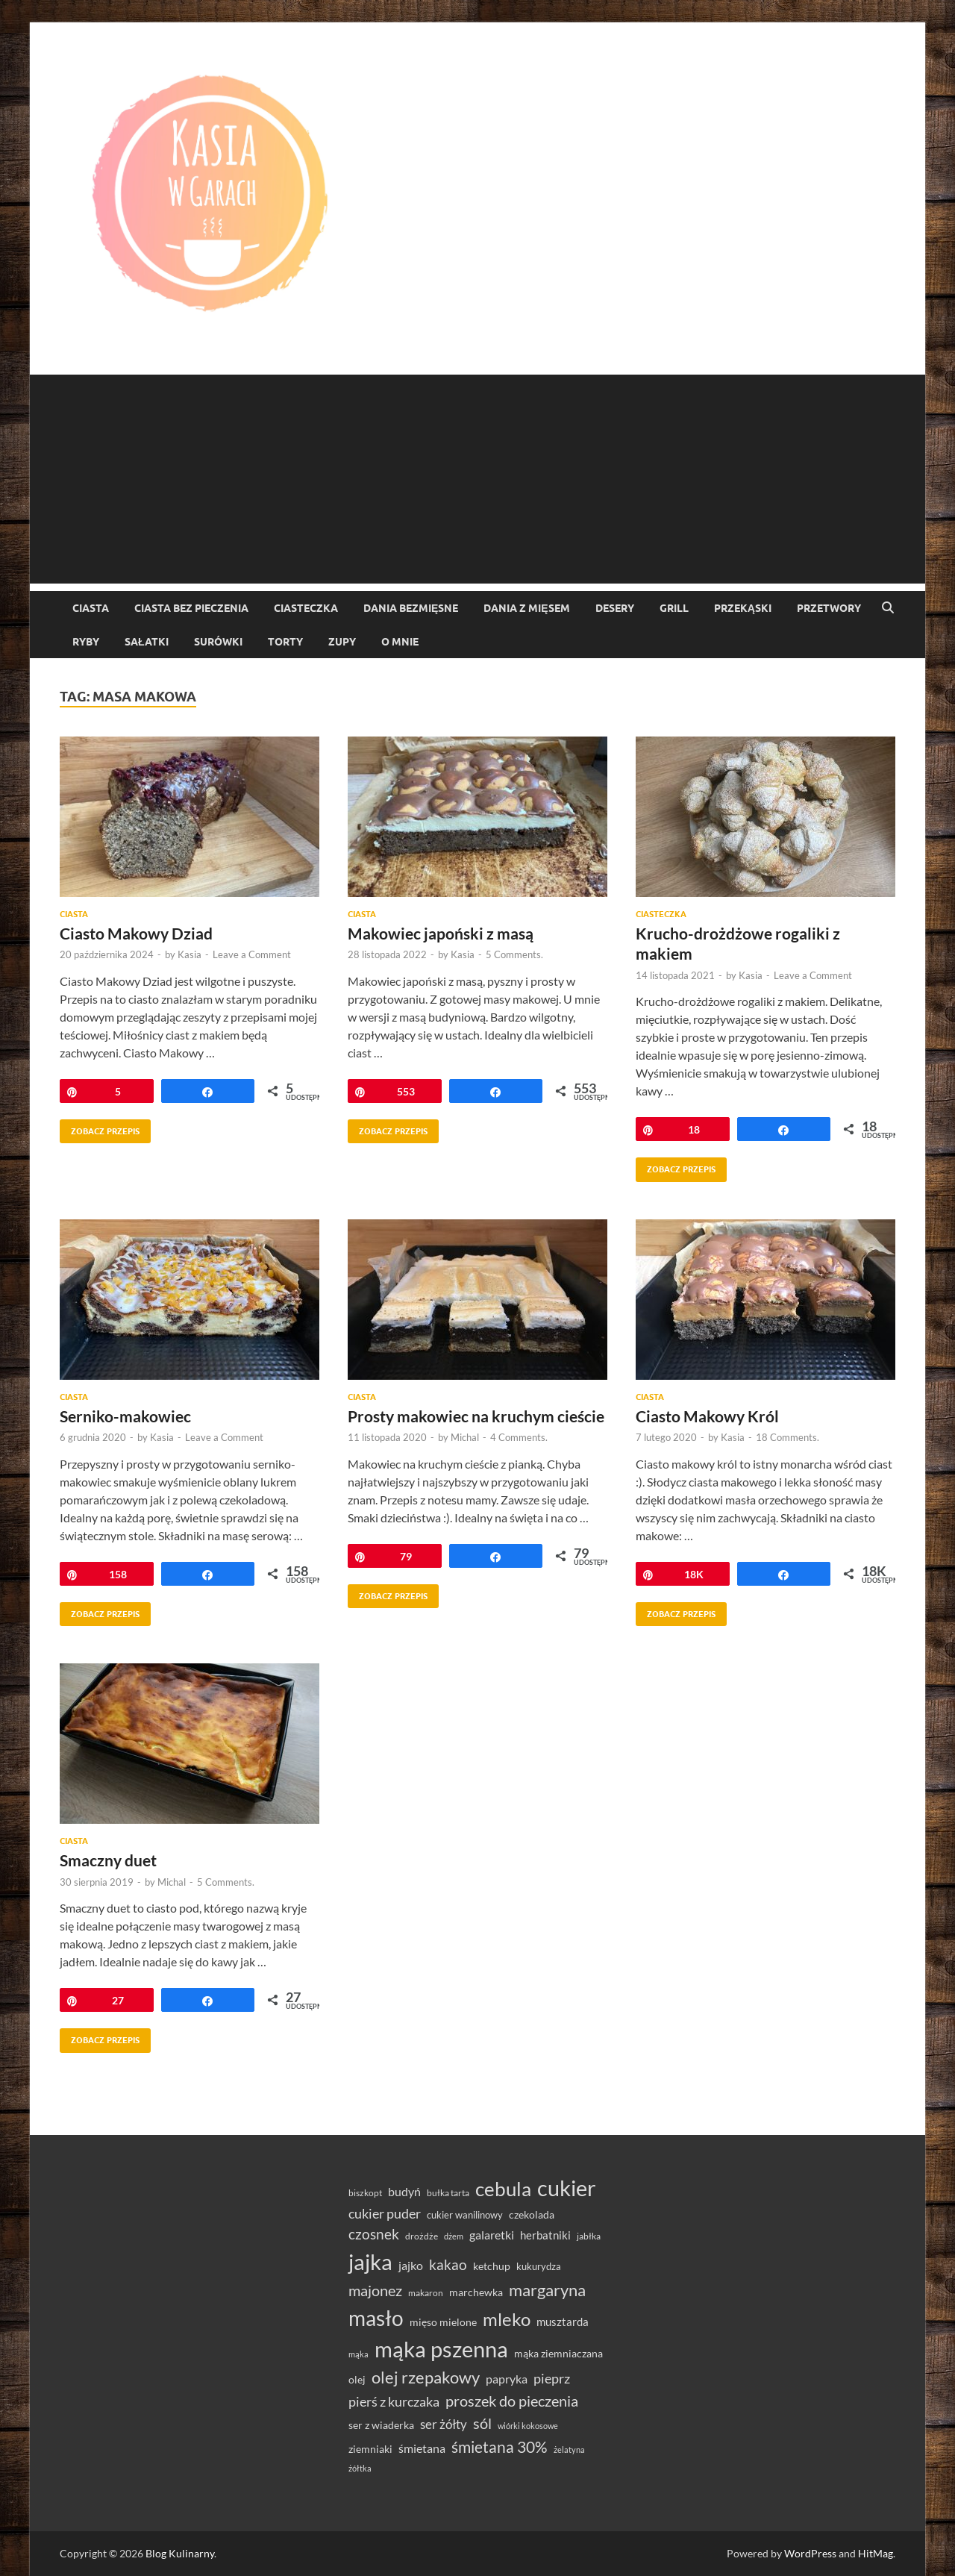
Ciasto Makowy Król (707, 1416)
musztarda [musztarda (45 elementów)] (562, 2321)
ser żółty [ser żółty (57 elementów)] (443, 2424)
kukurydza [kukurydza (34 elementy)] (538, 2266)
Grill (674, 608)
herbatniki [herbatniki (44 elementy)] (545, 2235)
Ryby (85, 642)
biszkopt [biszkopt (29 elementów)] (365, 2193)
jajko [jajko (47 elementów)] (410, 2265)
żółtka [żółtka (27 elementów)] (360, 2468)
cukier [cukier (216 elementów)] (566, 2188)
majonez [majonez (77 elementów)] (375, 2290)
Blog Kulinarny (179, 2553)
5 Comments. (514, 954)
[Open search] (888, 608)
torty (285, 642)
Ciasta (90, 608)
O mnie (400, 642)
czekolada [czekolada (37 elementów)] (531, 2215)
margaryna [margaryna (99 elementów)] (547, 2290)
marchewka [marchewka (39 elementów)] (476, 2292)
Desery (614, 608)
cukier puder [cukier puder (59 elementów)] (384, 2214)
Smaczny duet (108, 1860)
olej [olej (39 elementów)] (357, 2379)
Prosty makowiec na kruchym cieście (476, 1416)
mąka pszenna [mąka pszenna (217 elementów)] (441, 2349)
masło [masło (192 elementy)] (376, 2318)
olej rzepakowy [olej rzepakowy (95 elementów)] (426, 2377)
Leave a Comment (252, 954)
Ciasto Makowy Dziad (136, 933)
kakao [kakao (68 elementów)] (448, 2264)
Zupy (342, 642)
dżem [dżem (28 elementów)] (453, 2236)
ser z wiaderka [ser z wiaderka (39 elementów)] (381, 2425)
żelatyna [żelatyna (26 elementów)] (569, 2449)
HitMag (875, 2553)
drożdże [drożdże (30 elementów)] (421, 2236)
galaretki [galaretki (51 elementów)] (491, 2235)
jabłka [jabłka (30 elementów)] (589, 2236)
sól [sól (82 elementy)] (482, 2423)
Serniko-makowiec (125, 1416)
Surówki (218, 642)
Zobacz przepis (100, 1128)
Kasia (189, 954)
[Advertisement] (477, 479)
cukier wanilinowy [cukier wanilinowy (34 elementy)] (465, 2215)
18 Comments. (787, 1437)
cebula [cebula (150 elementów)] (503, 2189)
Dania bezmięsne (410, 608)
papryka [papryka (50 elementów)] (506, 2379)
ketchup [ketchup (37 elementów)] (491, 2266)
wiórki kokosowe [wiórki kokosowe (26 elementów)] (528, 2425)
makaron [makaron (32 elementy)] (425, 2292)
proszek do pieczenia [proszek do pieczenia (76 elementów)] (511, 2401)
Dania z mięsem (526, 608)
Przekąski (742, 608)
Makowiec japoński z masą (440, 933)
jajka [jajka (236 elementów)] (370, 2261)
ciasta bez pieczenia (191, 608)
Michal (465, 1437)
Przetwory (829, 608)
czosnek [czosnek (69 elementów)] (373, 2233)
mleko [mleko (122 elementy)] (506, 2319)
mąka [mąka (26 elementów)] (358, 2354)
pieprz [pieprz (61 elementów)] (551, 2378)
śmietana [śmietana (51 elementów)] (421, 2448)
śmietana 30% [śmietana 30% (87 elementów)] (499, 2446)
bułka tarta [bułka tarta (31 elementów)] (448, 2192)
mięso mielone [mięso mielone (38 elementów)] (443, 2322)
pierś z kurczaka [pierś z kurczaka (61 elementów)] (393, 2401)
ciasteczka (306, 608)
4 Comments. (519, 1437)
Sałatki (147, 642)
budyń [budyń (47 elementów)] (404, 2191)
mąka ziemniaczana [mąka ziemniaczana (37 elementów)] (558, 2354)
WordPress (810, 2553)
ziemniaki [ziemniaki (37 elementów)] (370, 2449)
